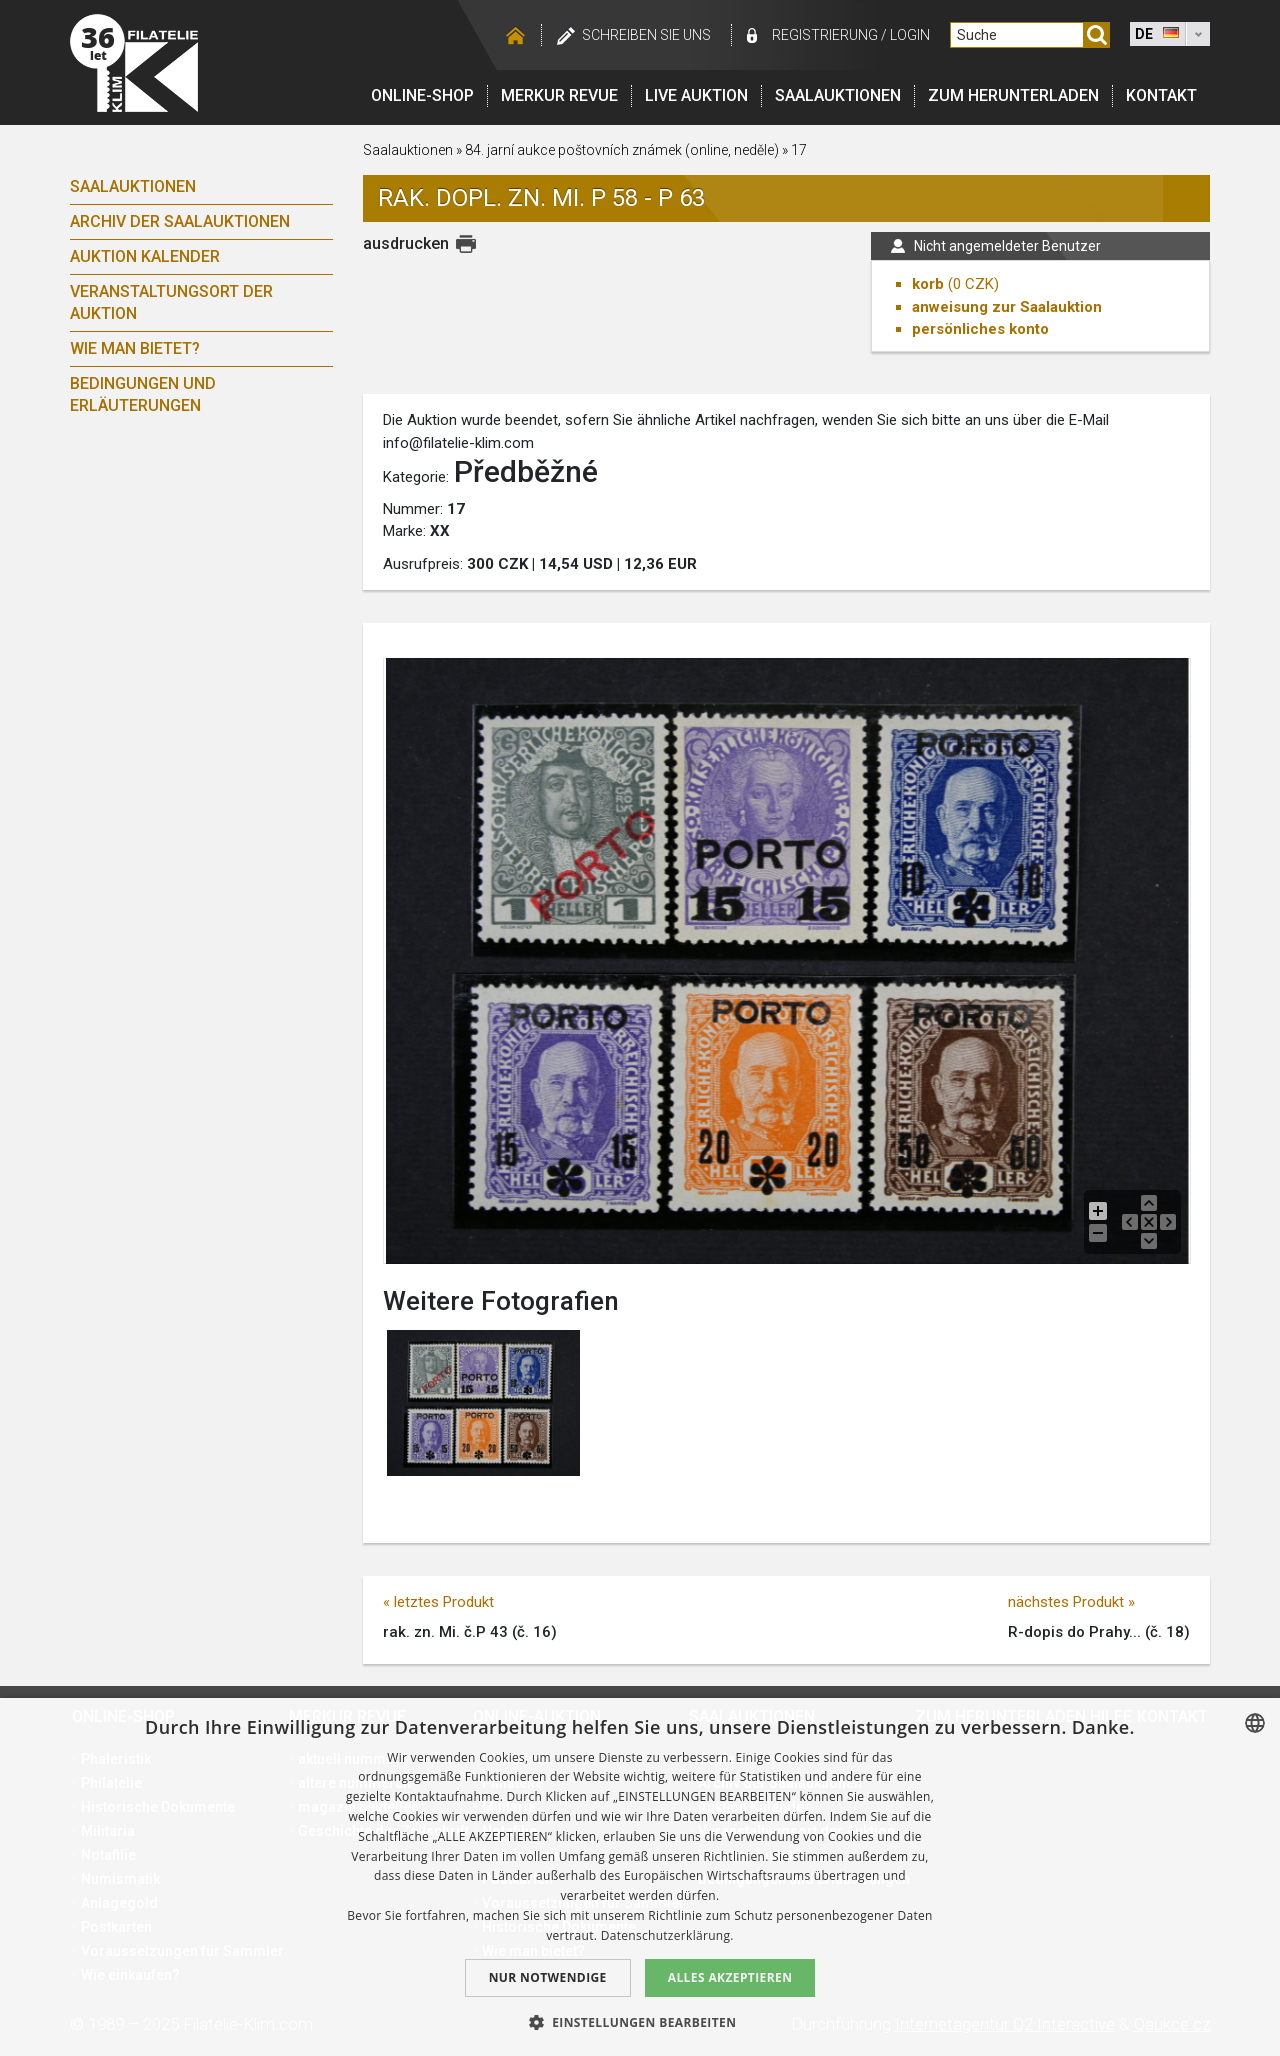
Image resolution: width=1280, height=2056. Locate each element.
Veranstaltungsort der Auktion (171, 302)
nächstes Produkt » (1071, 1602)
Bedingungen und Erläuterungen (143, 394)
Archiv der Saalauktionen (180, 221)
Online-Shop (422, 95)
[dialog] (640, 1877)
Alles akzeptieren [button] (730, 1977)
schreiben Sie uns (646, 35)
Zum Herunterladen (1013, 95)
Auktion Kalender (145, 256)
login (910, 35)
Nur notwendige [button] (548, 1977)
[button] (640, 2022)
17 (799, 150)
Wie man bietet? (135, 348)
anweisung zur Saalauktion (1007, 307)
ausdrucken (406, 243)
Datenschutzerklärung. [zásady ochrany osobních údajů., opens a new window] (667, 1935)
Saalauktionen (838, 95)
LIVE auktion (696, 95)
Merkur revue (559, 95)
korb (928, 284)
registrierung (825, 35)
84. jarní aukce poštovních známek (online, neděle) (622, 150)
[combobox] (1255, 1723)
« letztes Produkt (438, 1602)
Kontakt (1161, 95)
